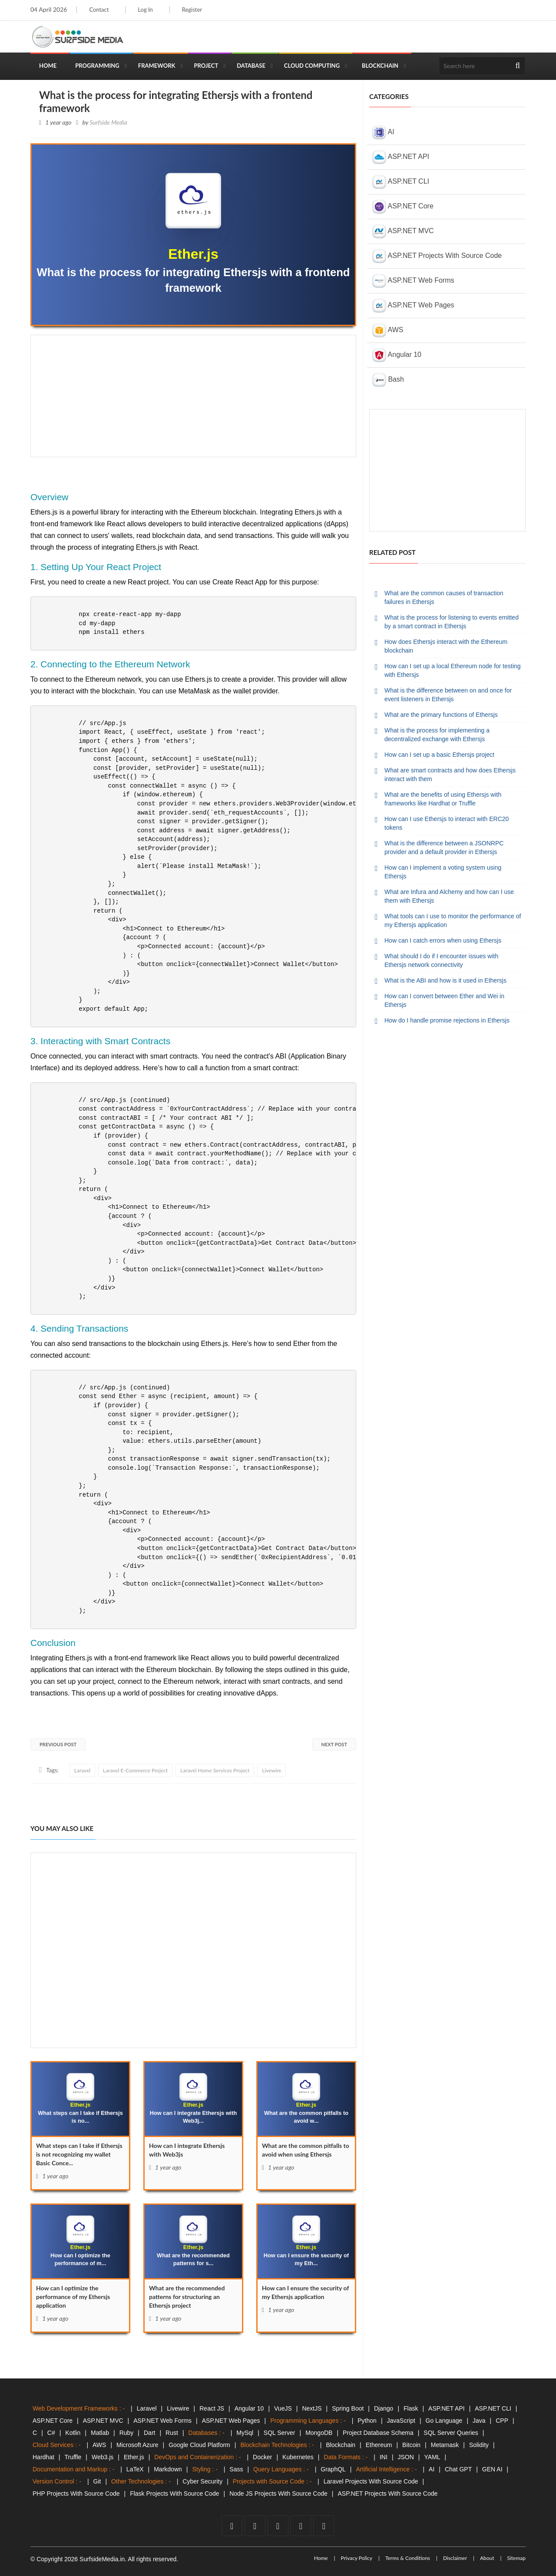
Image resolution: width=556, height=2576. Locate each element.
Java (479, 2420)
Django (383, 2408)
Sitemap (516, 2558)
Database (251, 65)
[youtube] (278, 2525)
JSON (406, 2457)
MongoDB (318, 2432)
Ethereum (379, 2444)
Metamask (445, 2444)
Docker (262, 2457)
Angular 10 (396, 355)
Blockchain (380, 65)
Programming (97, 65)
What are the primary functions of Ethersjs (441, 714)
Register (192, 9)
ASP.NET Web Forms (413, 281)
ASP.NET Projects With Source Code (437, 256)
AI (383, 132)
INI (383, 2457)
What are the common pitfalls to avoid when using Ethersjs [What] (305, 2150)
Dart (149, 2432)
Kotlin (72, 2432)
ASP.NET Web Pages (413, 306)
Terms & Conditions (407, 2558)
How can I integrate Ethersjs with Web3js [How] (187, 2150)
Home (47, 65)
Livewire (271, 1770)
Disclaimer (455, 2558)
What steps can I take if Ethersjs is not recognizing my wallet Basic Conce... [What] (79, 2154)
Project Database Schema (378, 2432)
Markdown (168, 2469)
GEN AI (492, 2469)
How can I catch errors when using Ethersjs (442, 940)
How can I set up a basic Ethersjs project (439, 754)
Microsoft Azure (137, 2444)
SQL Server (279, 2432)
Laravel (82, 1770)
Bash (388, 380)
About (487, 2558)
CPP (502, 2420)
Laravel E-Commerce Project (135, 1770)
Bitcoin (411, 2444)
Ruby (126, 2432)
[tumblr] (323, 2525)
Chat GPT (458, 2469)
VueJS (283, 2408)
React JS (211, 2408)
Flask (411, 2408)
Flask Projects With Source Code (174, 2493)
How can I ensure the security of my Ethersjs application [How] (305, 2292)
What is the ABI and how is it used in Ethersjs (445, 980)
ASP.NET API (400, 157)
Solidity (479, 2444)
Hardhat (43, 2457)
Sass (236, 2469)
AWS (387, 330)
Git (97, 2481)
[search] (517, 66)
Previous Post (58, 1744)
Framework (156, 65)
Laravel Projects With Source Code (371, 2481)
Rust (171, 2432)
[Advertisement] (193, 396)
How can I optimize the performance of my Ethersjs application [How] (73, 2296)
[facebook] (232, 2525)
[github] (300, 2525)
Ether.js (134, 2457)
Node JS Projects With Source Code (278, 2493)
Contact (99, 9)
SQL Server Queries (451, 2432)
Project (206, 65)
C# (51, 2432)
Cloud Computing (312, 65)
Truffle (72, 2457)
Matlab (100, 2432)
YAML (432, 2457)
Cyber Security (202, 2481)
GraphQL (333, 2469)
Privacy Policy (356, 2558)
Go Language (444, 2420)
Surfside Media (108, 122)
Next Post (334, 1744)
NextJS (311, 2408)
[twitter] (255, 2525)
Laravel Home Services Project (214, 1770)
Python (367, 2420)
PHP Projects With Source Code (76, 2493)
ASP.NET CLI (400, 182)
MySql (244, 2432)
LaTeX (135, 2469)
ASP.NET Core (403, 207)
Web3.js (102, 2457)
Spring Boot (348, 2408)
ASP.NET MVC (403, 231)
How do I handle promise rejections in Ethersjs (447, 1020)
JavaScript (401, 2420)
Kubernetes (298, 2457)
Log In (145, 9)
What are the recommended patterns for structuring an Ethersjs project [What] (187, 2296)
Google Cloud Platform (199, 2444)
